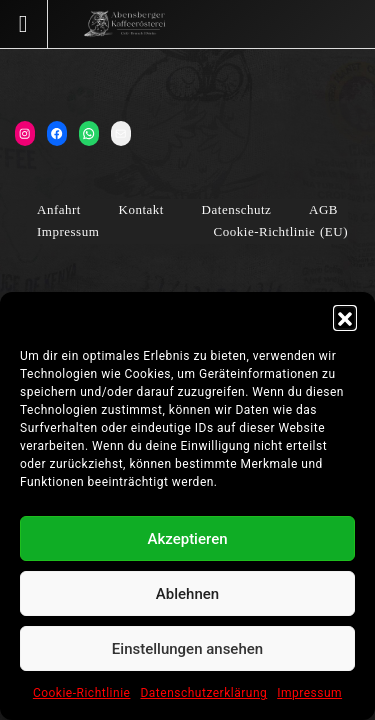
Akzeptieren (187, 539)
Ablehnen (187, 594)
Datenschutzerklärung (203, 693)
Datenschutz (237, 209)
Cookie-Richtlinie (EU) (281, 231)
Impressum (309, 693)
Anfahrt (59, 209)
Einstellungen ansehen (187, 649)
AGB (323, 209)
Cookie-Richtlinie (82, 693)
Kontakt (141, 209)
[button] (345, 317)
